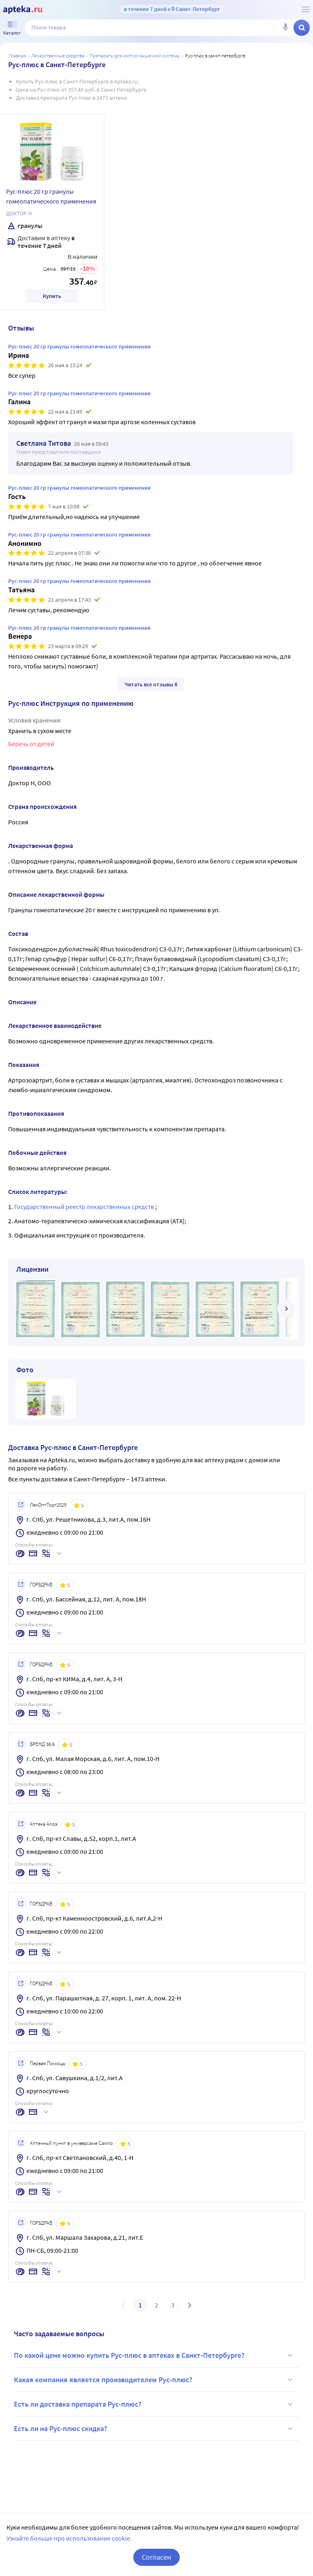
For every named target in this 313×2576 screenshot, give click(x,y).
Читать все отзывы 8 (150, 684)
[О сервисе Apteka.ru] (306, 9)
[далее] (286, 1309)
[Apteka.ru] (22, 10)
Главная (17, 56)
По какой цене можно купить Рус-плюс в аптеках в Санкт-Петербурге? (154, 2355)
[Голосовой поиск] (285, 27)
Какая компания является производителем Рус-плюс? (154, 2380)
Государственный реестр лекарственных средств (84, 1207)
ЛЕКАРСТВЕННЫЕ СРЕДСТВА (57, 56)
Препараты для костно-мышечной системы (135, 56)
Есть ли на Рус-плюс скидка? (154, 2429)
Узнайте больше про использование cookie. (69, 2538)
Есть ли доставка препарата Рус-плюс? (154, 2404)
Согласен (156, 2557)
